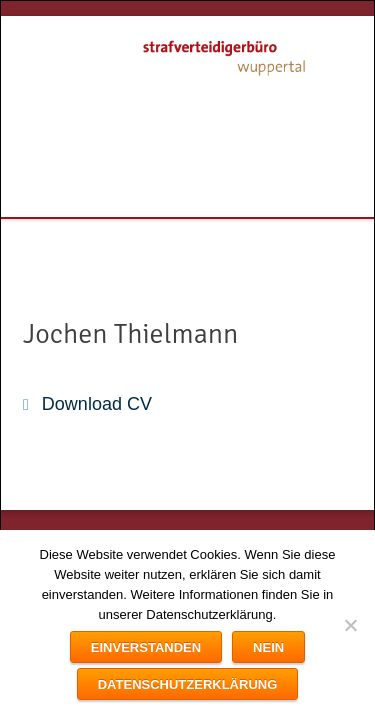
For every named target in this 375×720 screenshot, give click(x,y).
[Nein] (350, 625)
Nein (268, 647)
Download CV (97, 404)
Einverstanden (146, 647)
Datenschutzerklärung (188, 684)
